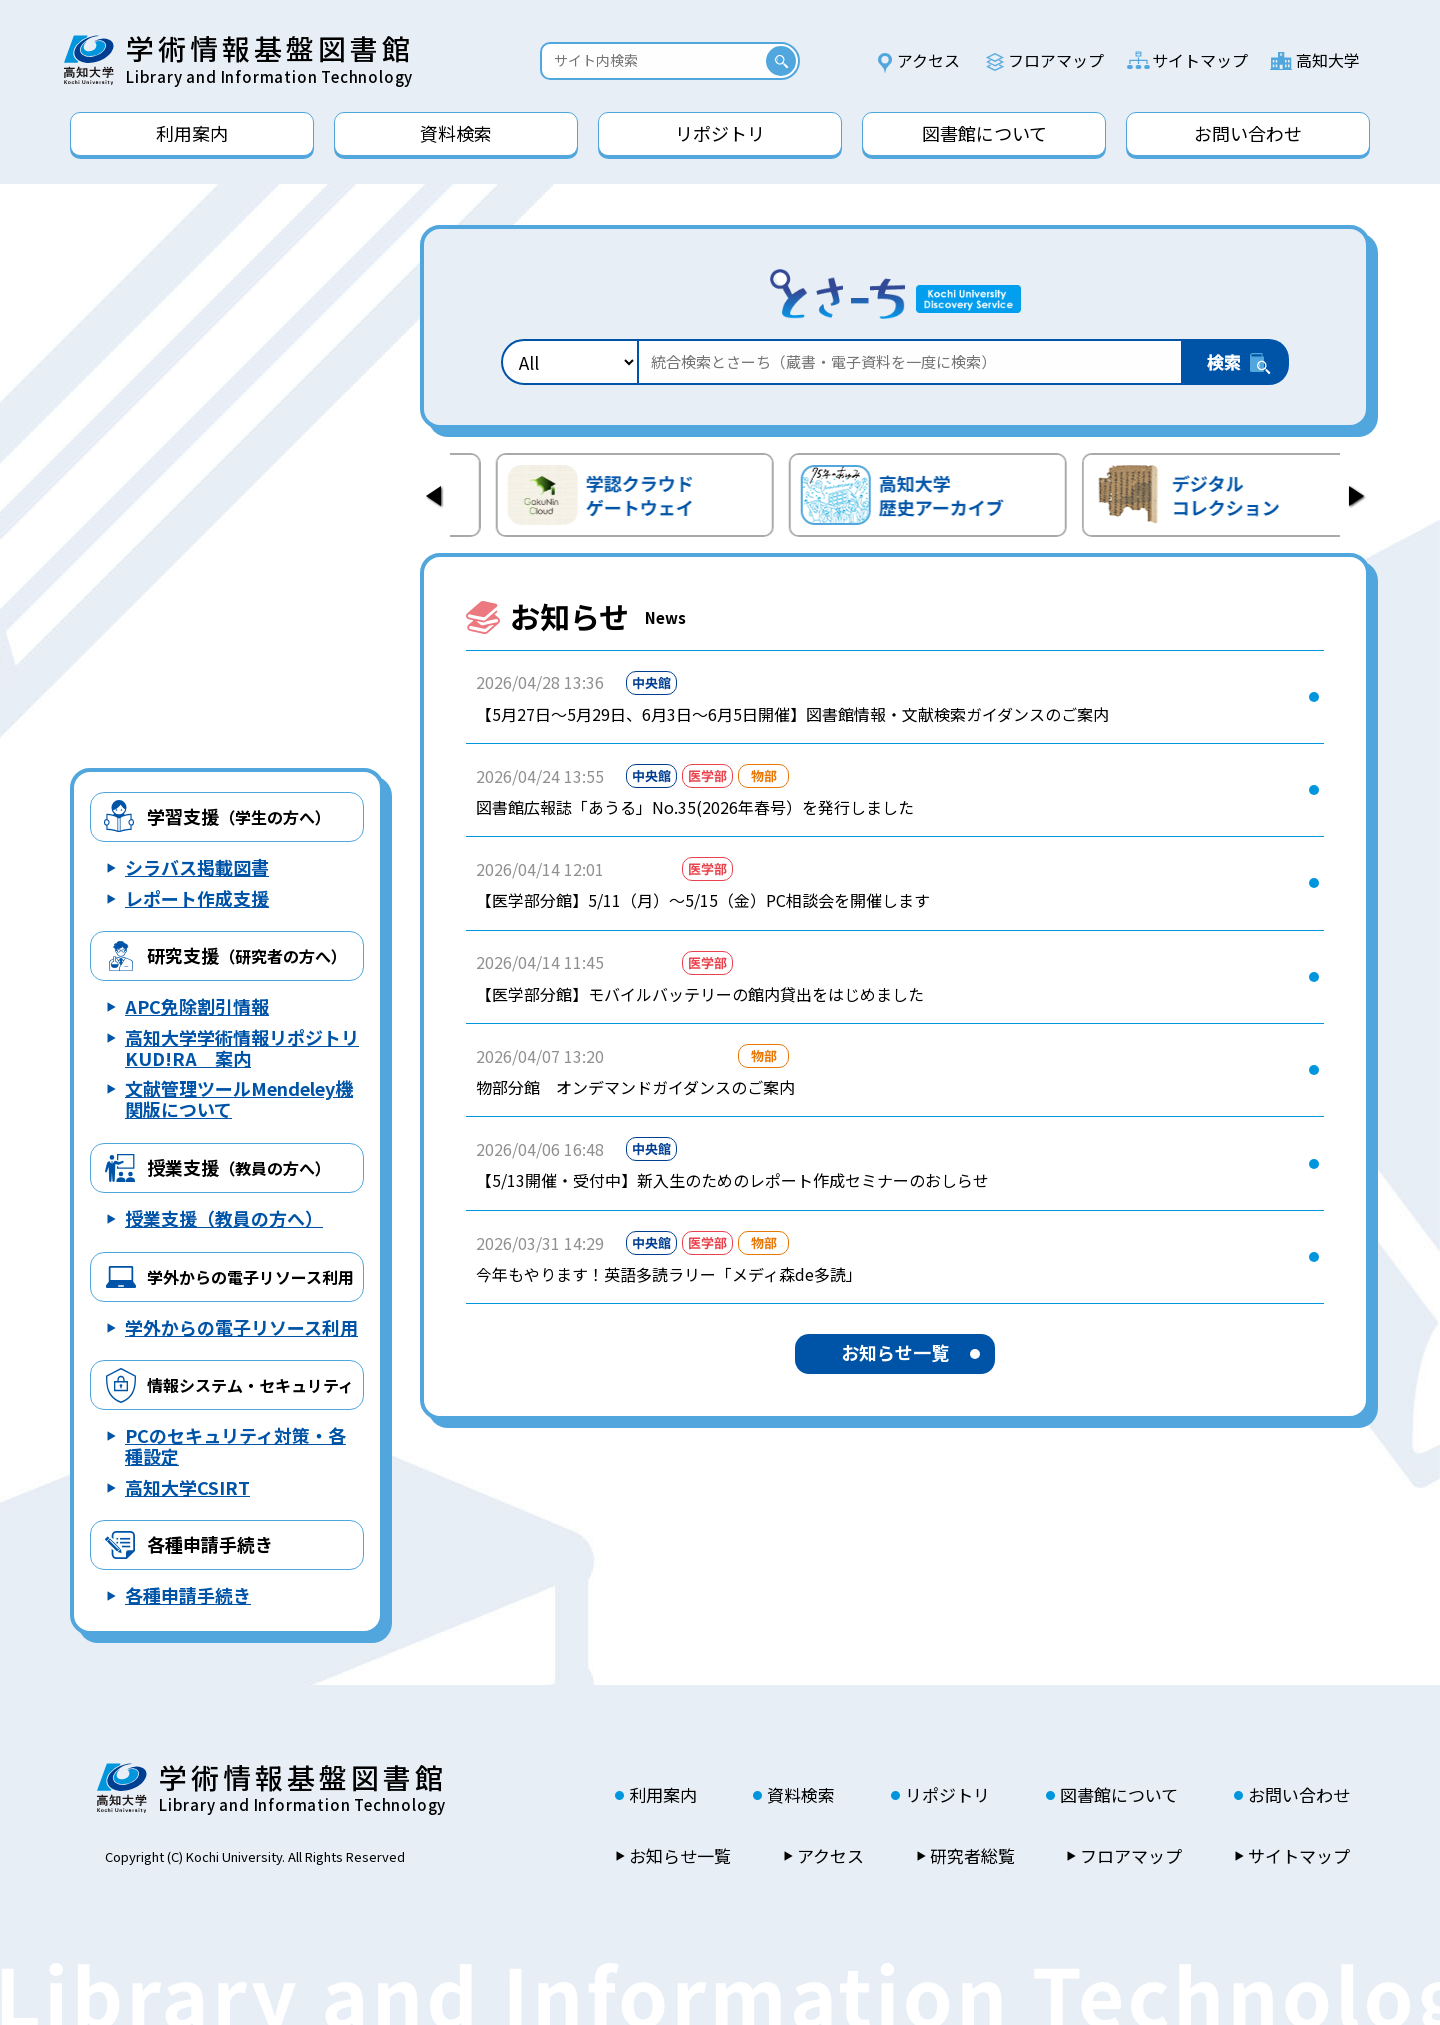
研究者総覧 (972, 1856)
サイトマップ (1200, 60)
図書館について (1119, 1795)
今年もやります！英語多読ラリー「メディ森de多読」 (669, 1274)
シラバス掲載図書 (197, 867)
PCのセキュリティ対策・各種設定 (235, 1445)
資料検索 (801, 1795)
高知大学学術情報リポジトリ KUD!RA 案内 (242, 1047)
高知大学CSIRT (187, 1487)
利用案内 (663, 1795)
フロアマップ (1056, 60)
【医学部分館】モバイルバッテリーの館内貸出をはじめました (700, 994)
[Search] (658, 60)
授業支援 (239, 1167)
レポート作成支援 (197, 898)
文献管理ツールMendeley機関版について (239, 1098)
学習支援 (239, 816)
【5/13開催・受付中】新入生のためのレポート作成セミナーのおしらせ (732, 1180)
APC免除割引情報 (197, 1006)
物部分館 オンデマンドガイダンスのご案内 (635, 1087)
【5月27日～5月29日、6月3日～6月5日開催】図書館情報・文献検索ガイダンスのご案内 (792, 714)
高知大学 (1328, 60)
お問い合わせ (1299, 1795)
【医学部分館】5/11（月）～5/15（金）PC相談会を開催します (703, 900)
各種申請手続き (210, 1544)
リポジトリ (947, 1795)
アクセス (928, 60)
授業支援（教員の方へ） (224, 1218)
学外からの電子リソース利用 (241, 1327)
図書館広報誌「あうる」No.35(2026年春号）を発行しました (695, 807)
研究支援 (247, 955)
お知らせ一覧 (895, 1352)
